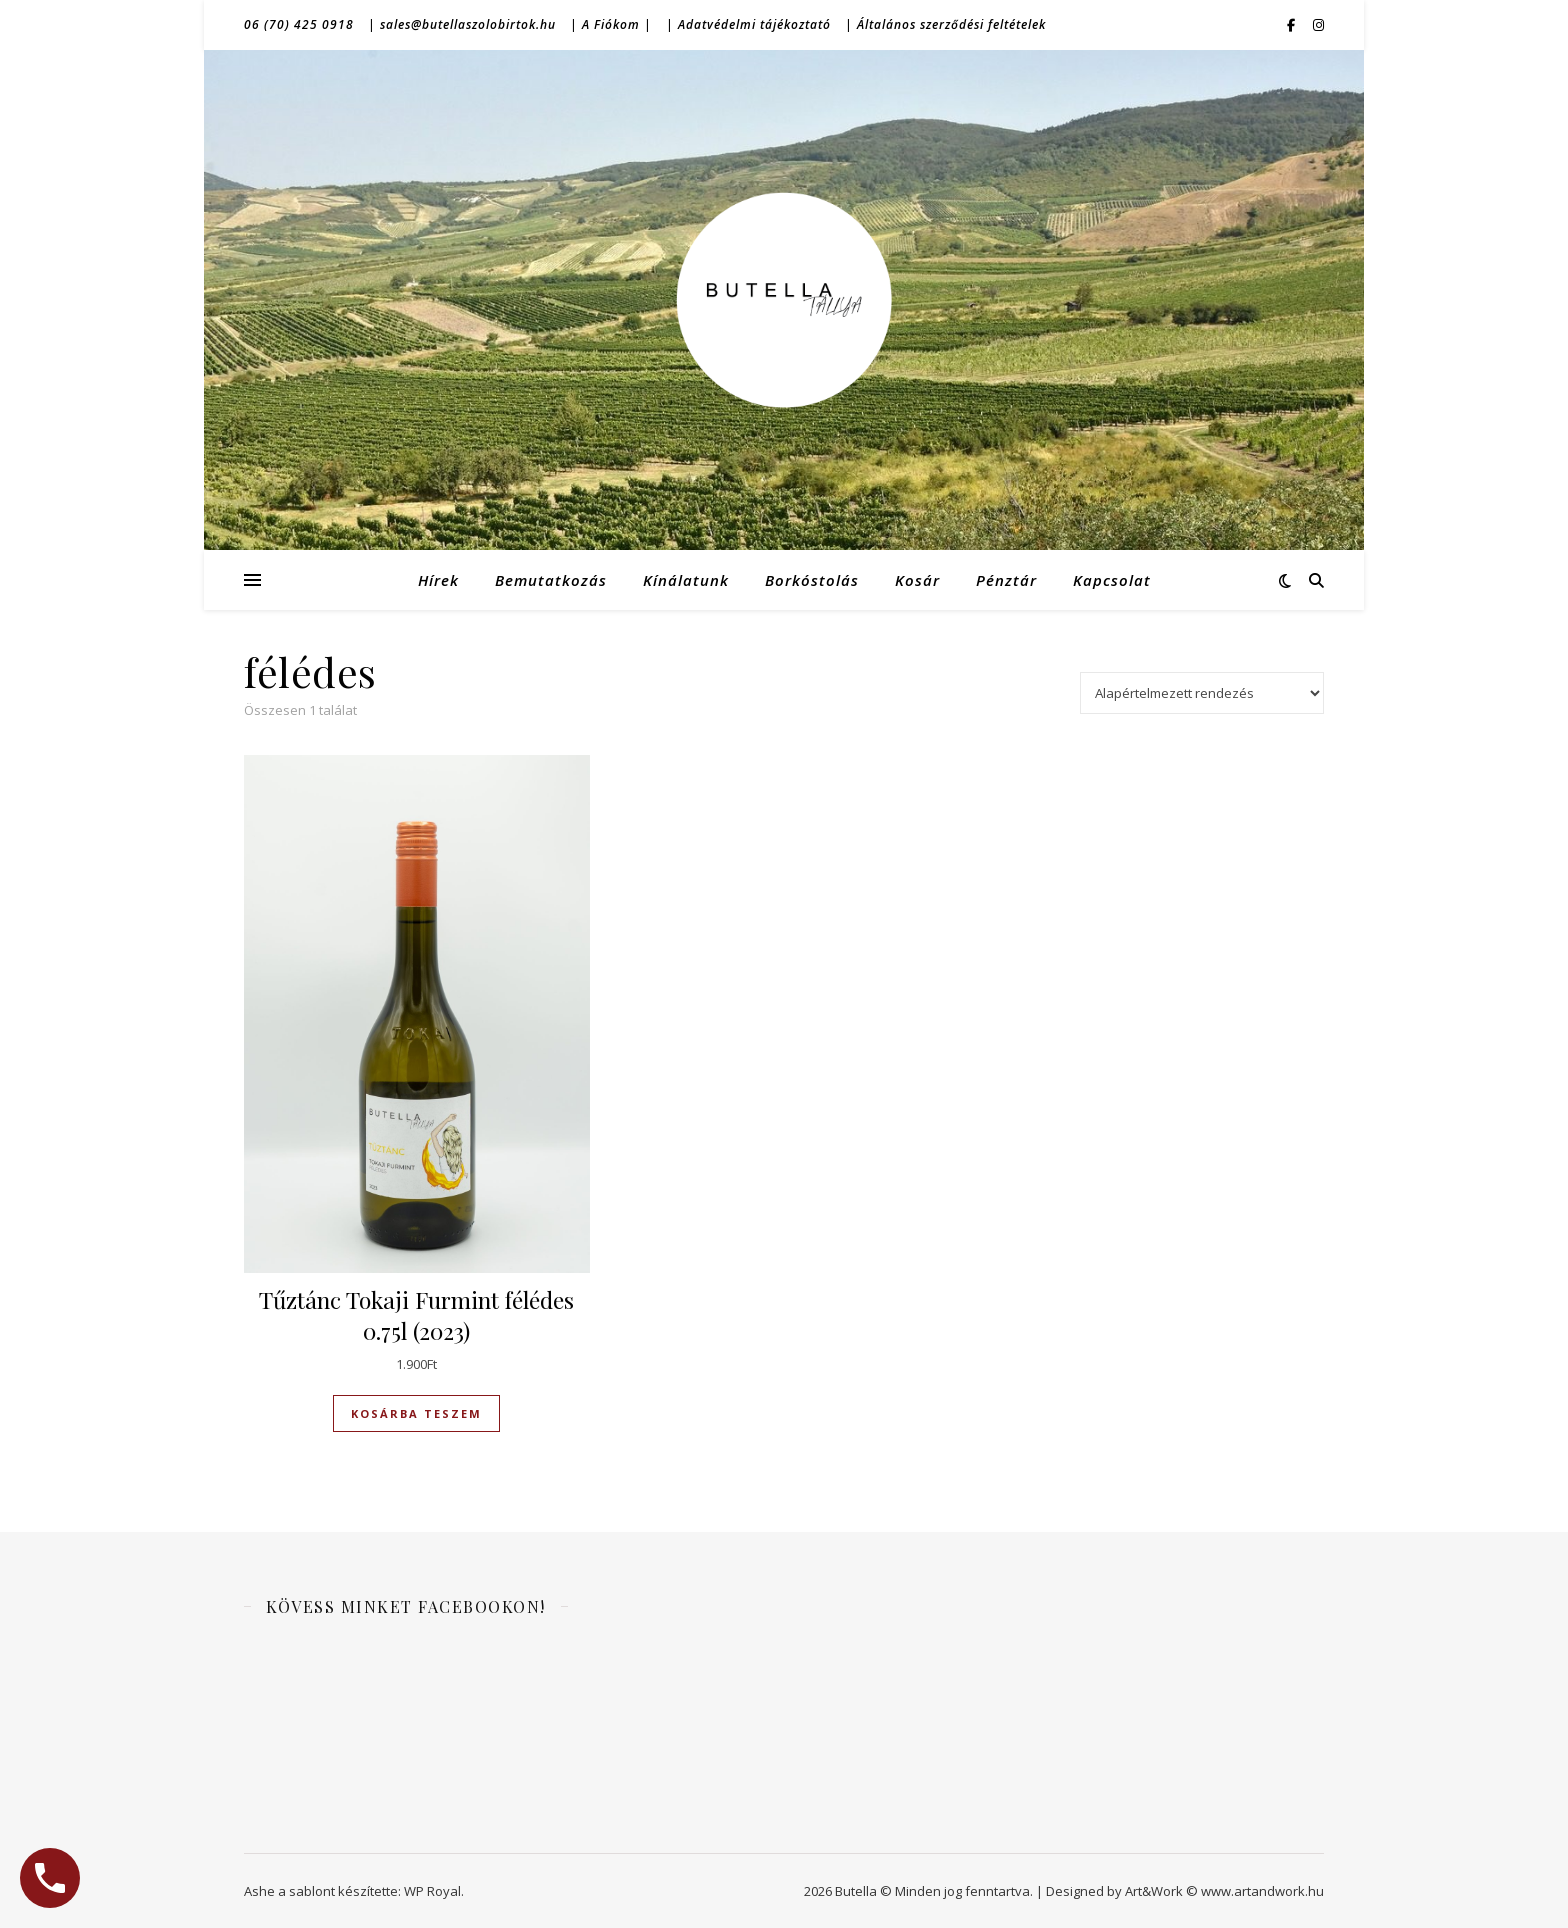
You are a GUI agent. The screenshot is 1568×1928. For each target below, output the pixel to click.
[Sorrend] (1202, 693)
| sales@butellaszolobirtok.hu (462, 24)
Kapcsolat (1112, 580)
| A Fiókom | (611, 24)
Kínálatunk (686, 580)
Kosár (917, 580)
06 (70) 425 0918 (299, 24)
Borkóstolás (812, 580)
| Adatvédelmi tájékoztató (748, 24)
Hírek (438, 580)
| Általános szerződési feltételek (945, 24)
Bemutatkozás (551, 580)
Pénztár (1006, 580)
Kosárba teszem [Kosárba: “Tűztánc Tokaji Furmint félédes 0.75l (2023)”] (416, 1413)
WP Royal (432, 1891)
